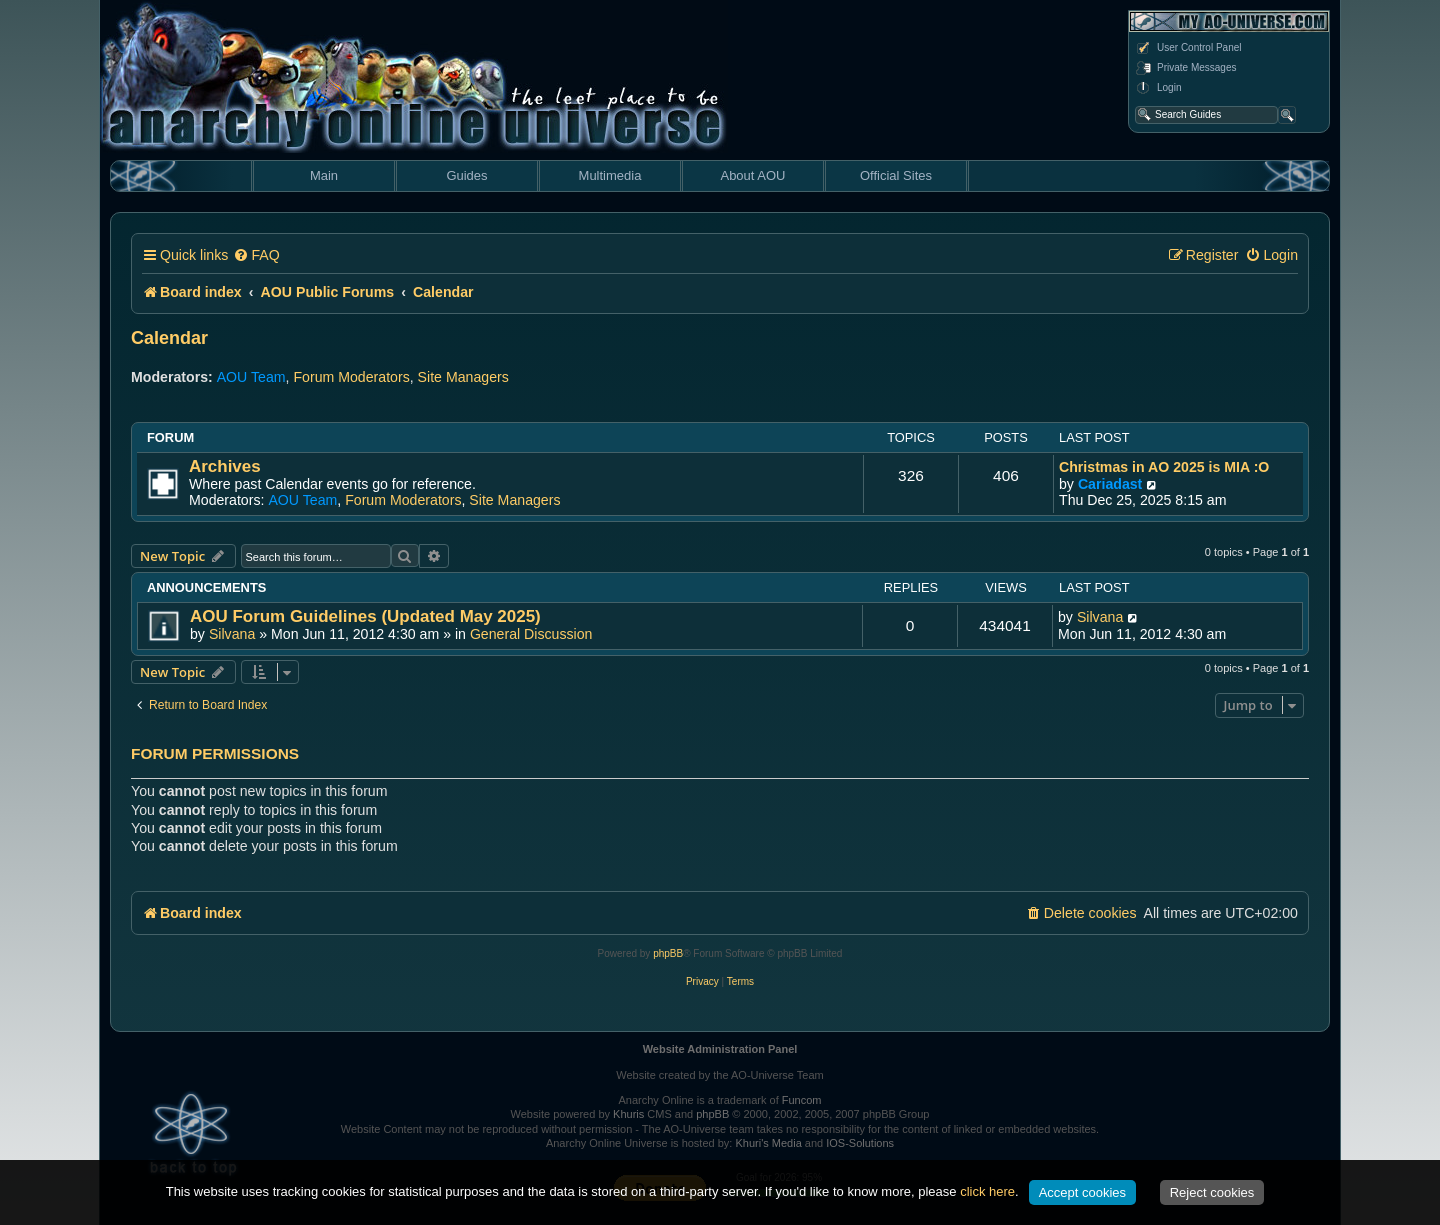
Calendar (169, 338)
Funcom (802, 1100)
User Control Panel (1188, 48)
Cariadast (1110, 484)
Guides (466, 175)
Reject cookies (1212, 1192)
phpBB (668, 953)
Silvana (232, 634)
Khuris (628, 1114)
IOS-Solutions (860, 1143)
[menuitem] (256, 255)
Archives (225, 466)
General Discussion (531, 634)
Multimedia (610, 175)
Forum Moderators (351, 377)
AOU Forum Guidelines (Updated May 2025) (365, 616)
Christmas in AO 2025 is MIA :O (1164, 467)
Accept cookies (1082, 1192)
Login (1158, 88)
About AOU (752, 175)
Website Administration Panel (720, 1049)
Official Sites (896, 175)
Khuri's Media (768, 1143)
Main (324, 175)
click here (987, 1191)
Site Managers (463, 377)
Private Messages (1185, 68)
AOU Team (251, 377)
